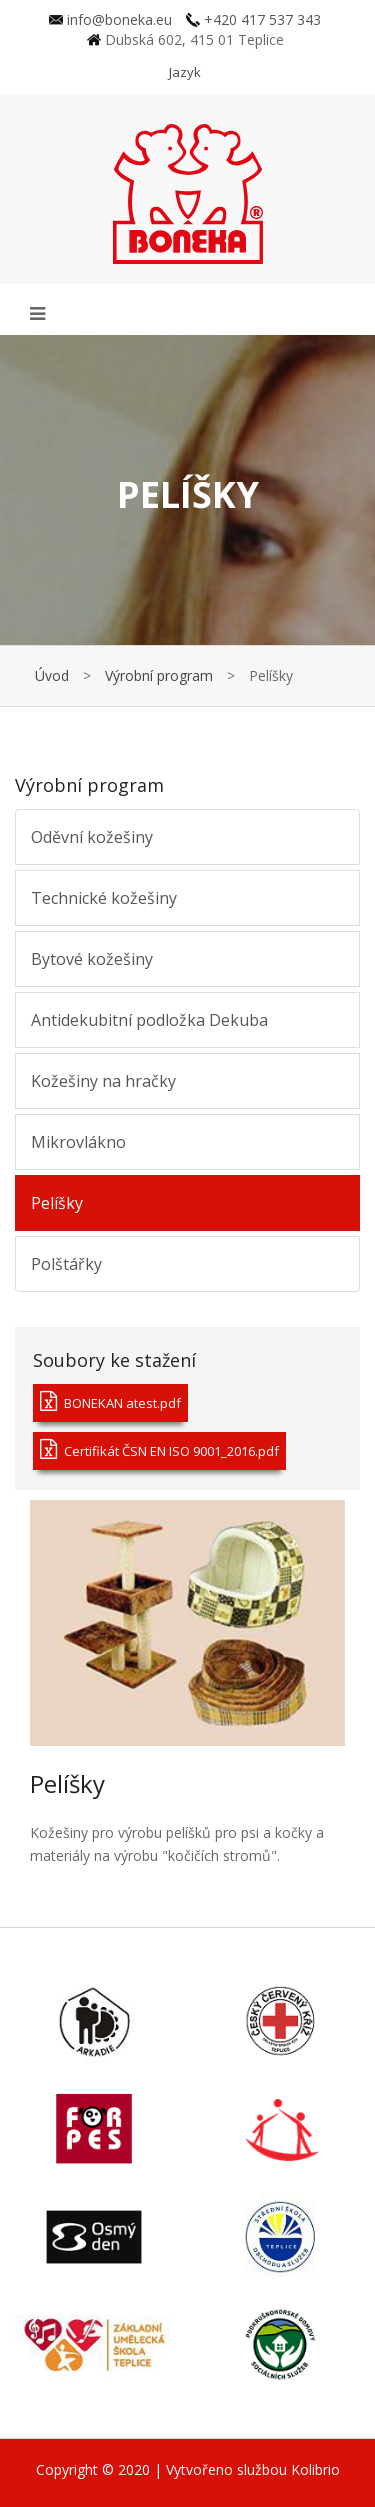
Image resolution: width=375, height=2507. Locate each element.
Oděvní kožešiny (92, 837)
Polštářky (66, 1264)
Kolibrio (315, 2469)
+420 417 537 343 (253, 19)
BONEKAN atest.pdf (110, 1401)
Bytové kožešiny (92, 959)
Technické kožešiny (104, 898)
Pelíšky (57, 1203)
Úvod (52, 675)
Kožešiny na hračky (103, 1081)
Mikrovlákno (78, 1142)
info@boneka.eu (110, 19)
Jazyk (185, 72)
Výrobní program (159, 675)
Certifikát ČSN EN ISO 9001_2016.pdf (159, 1449)
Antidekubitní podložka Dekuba (149, 1020)
